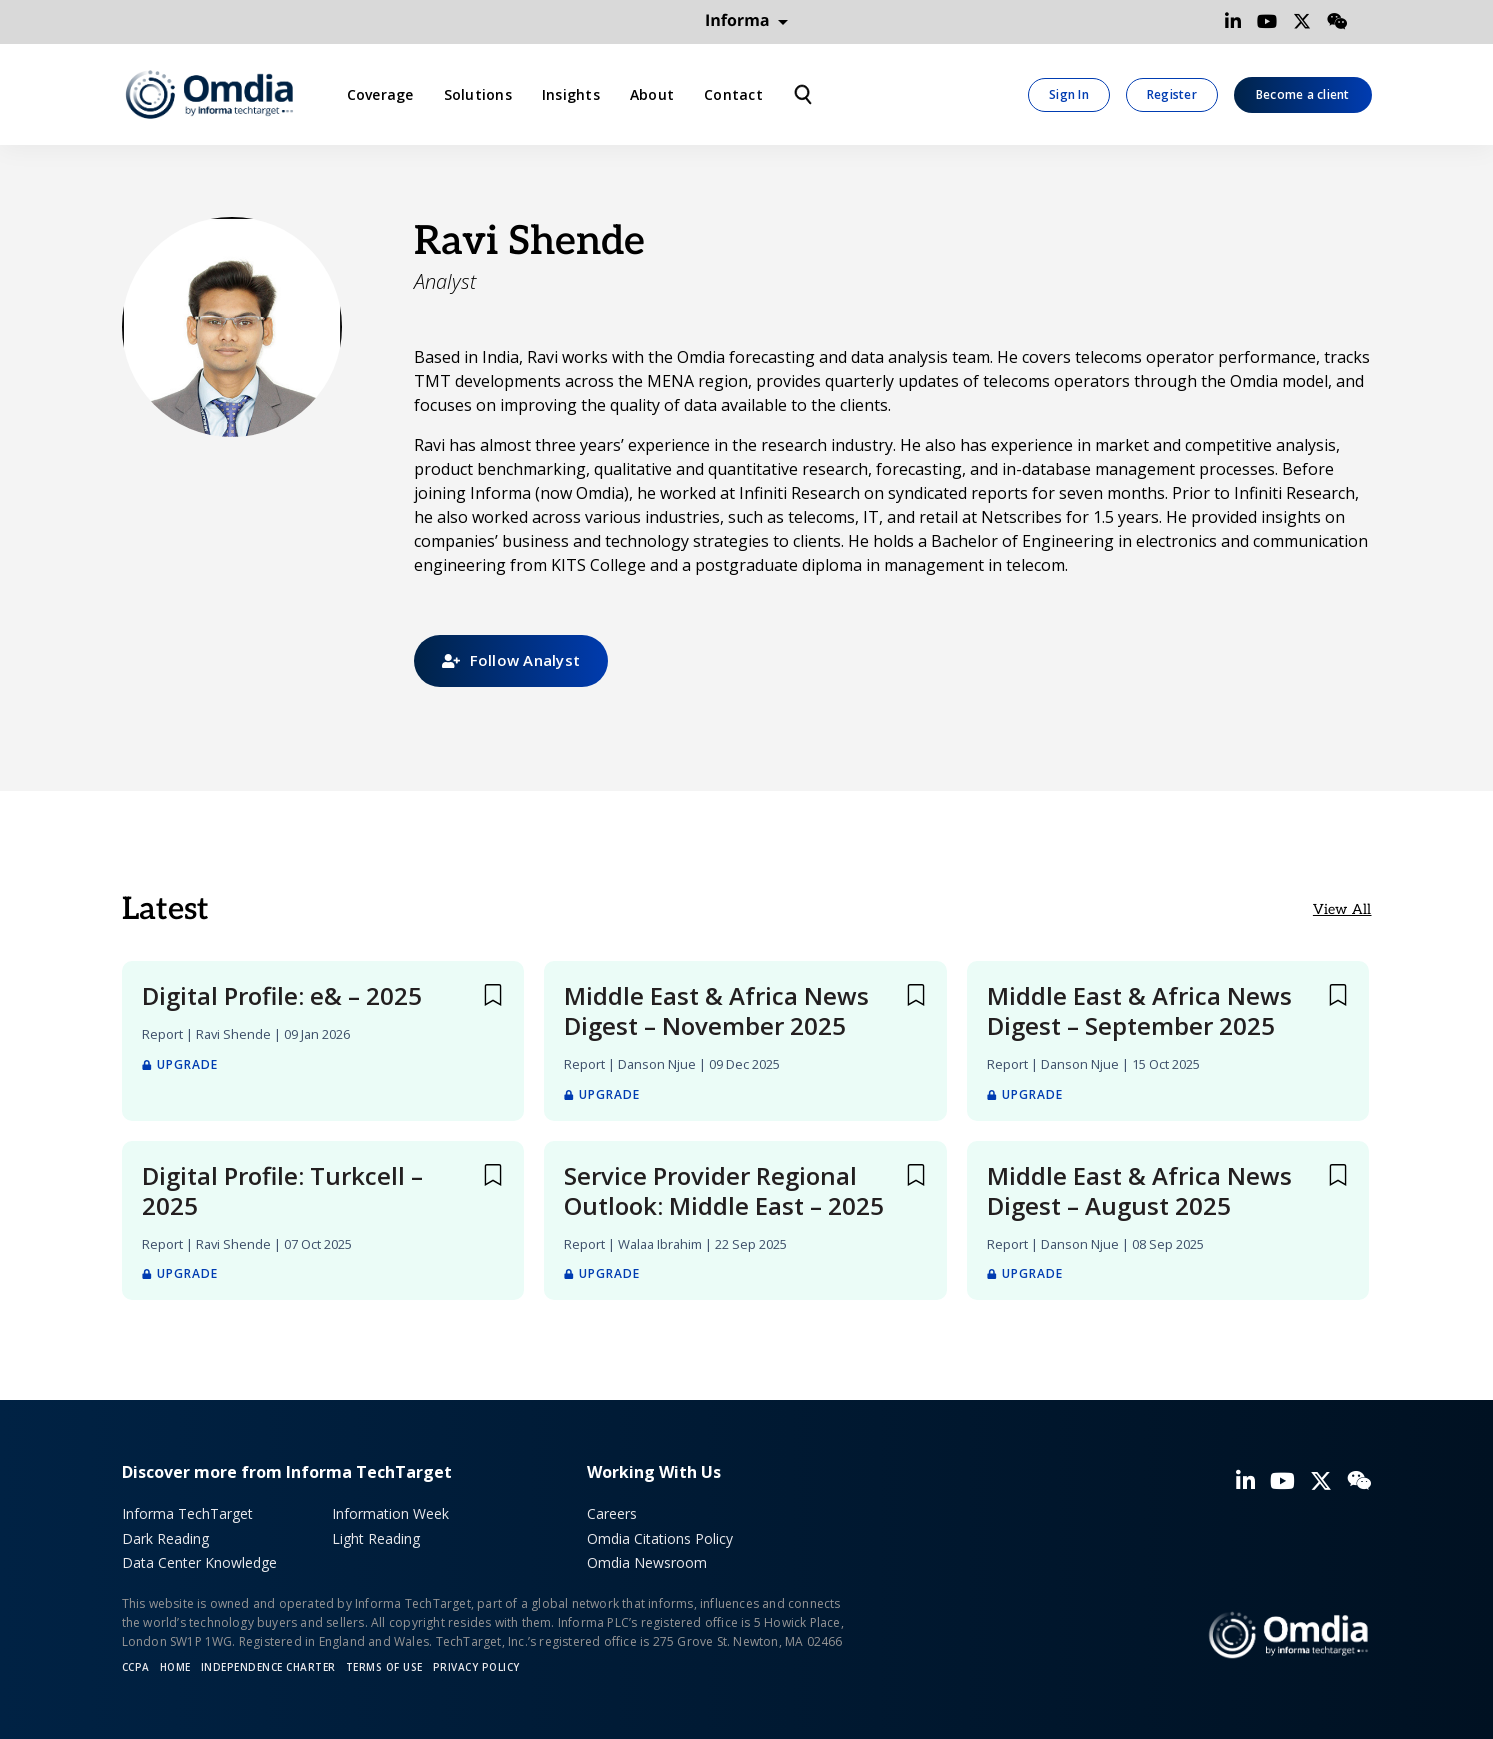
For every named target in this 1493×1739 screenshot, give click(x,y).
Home (175, 1667)
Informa (747, 21)
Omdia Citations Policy (660, 1538)
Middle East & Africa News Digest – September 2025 (1139, 1011)
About (652, 94)
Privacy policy (476, 1667)
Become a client (1303, 94)
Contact (733, 94)
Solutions (478, 94)
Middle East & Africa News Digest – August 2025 (1139, 1191)
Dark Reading (165, 1538)
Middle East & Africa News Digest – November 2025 (716, 1011)
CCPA (136, 1667)
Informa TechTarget (187, 1513)
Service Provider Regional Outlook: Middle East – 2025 (724, 1191)
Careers (612, 1513)
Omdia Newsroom (647, 1562)
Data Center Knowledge (199, 1562)
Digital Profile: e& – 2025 (282, 996)
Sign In (1069, 94)
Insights (571, 94)
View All (1342, 909)
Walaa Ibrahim (660, 1244)
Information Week (390, 1513)
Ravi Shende (233, 1034)
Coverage (380, 94)
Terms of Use (384, 1667)
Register (1172, 94)
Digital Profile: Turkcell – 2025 (282, 1191)
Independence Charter (268, 1667)
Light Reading (376, 1538)
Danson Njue (657, 1064)
